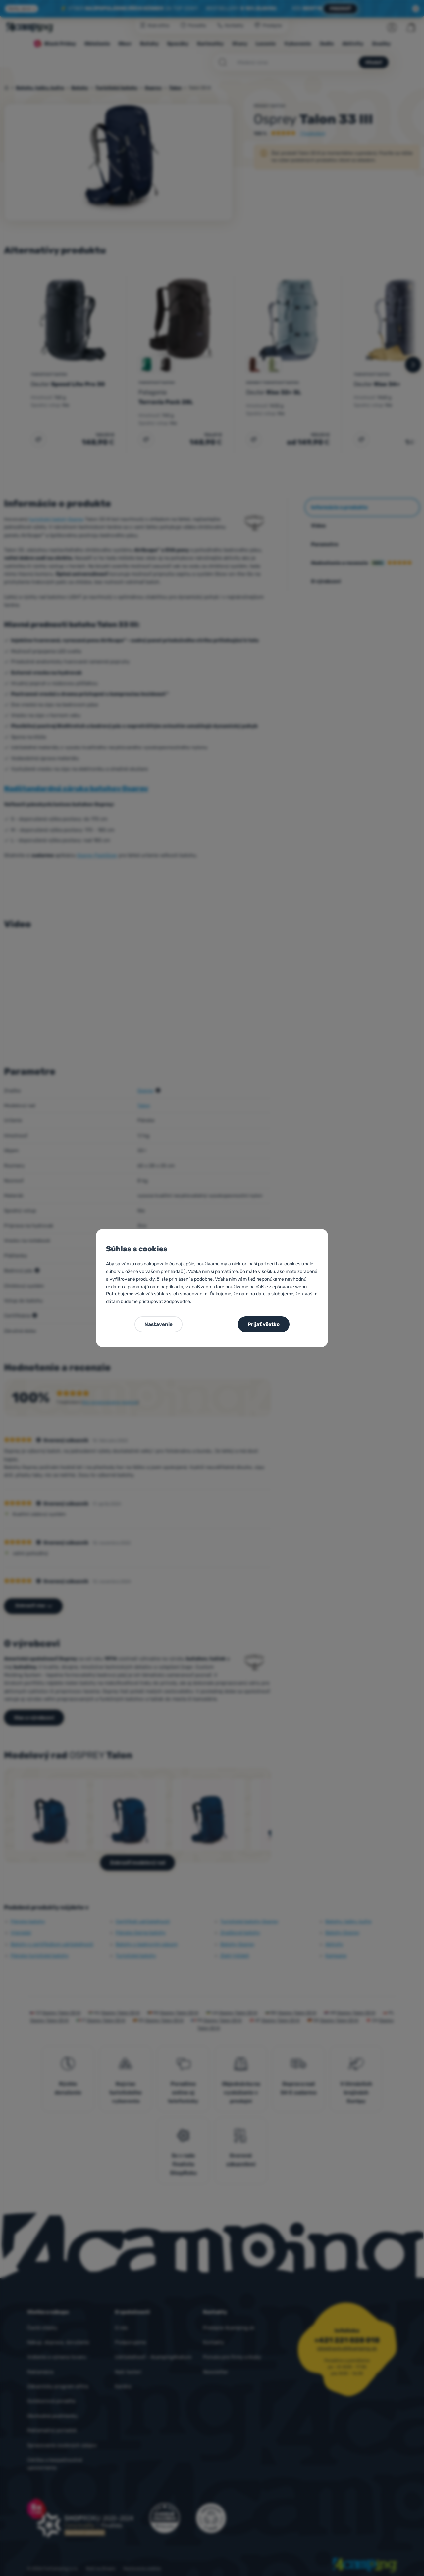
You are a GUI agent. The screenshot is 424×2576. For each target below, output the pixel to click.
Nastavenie (158, 1324)
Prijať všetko (264, 1324)
